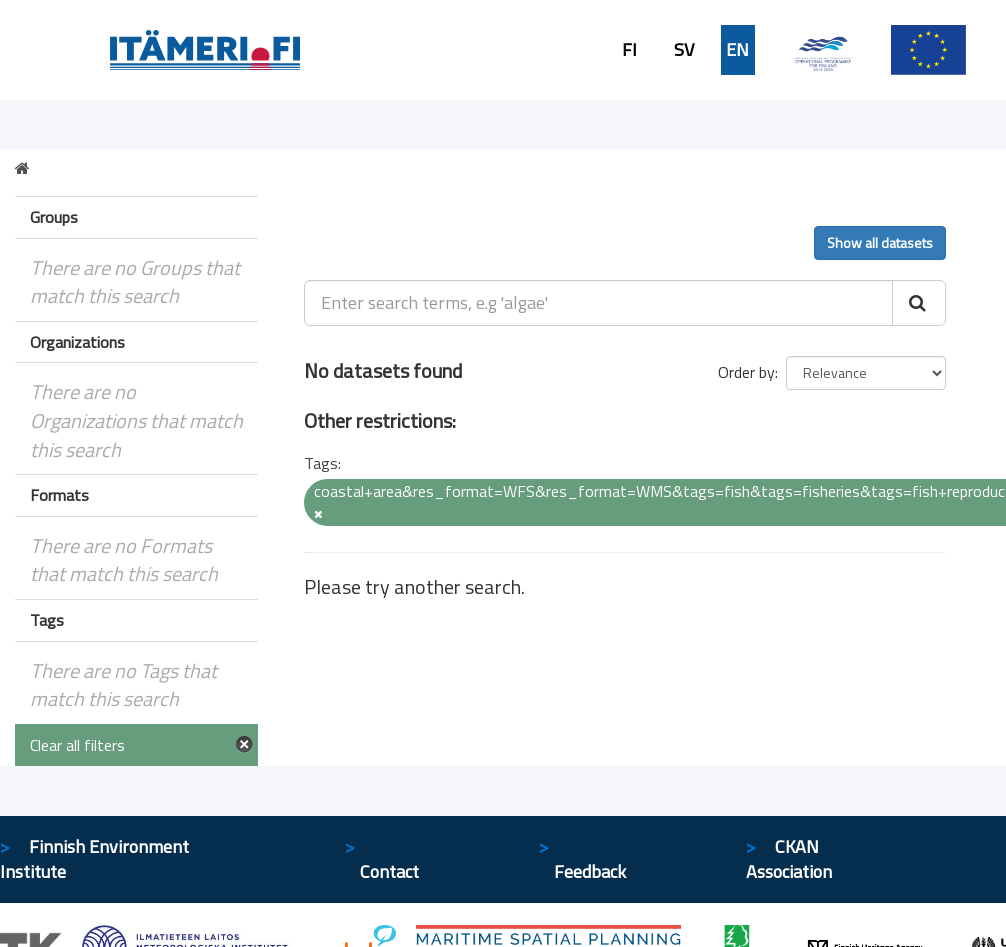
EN (737, 50)
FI (629, 50)
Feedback (590, 871)
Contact (389, 871)
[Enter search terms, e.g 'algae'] (598, 303)
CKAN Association (789, 859)
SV (684, 50)
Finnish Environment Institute (94, 859)
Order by (746, 372)
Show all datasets (880, 242)
